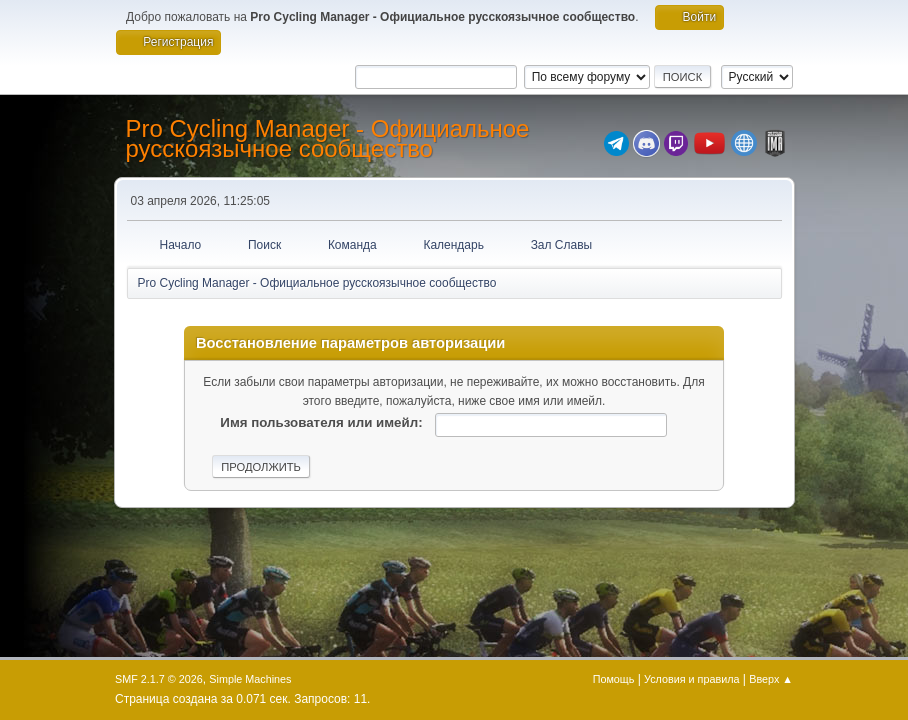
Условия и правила (691, 679)
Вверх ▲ (771, 679)
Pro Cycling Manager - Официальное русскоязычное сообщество (328, 138)
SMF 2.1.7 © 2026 (159, 679)
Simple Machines (250, 679)
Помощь (614, 679)
